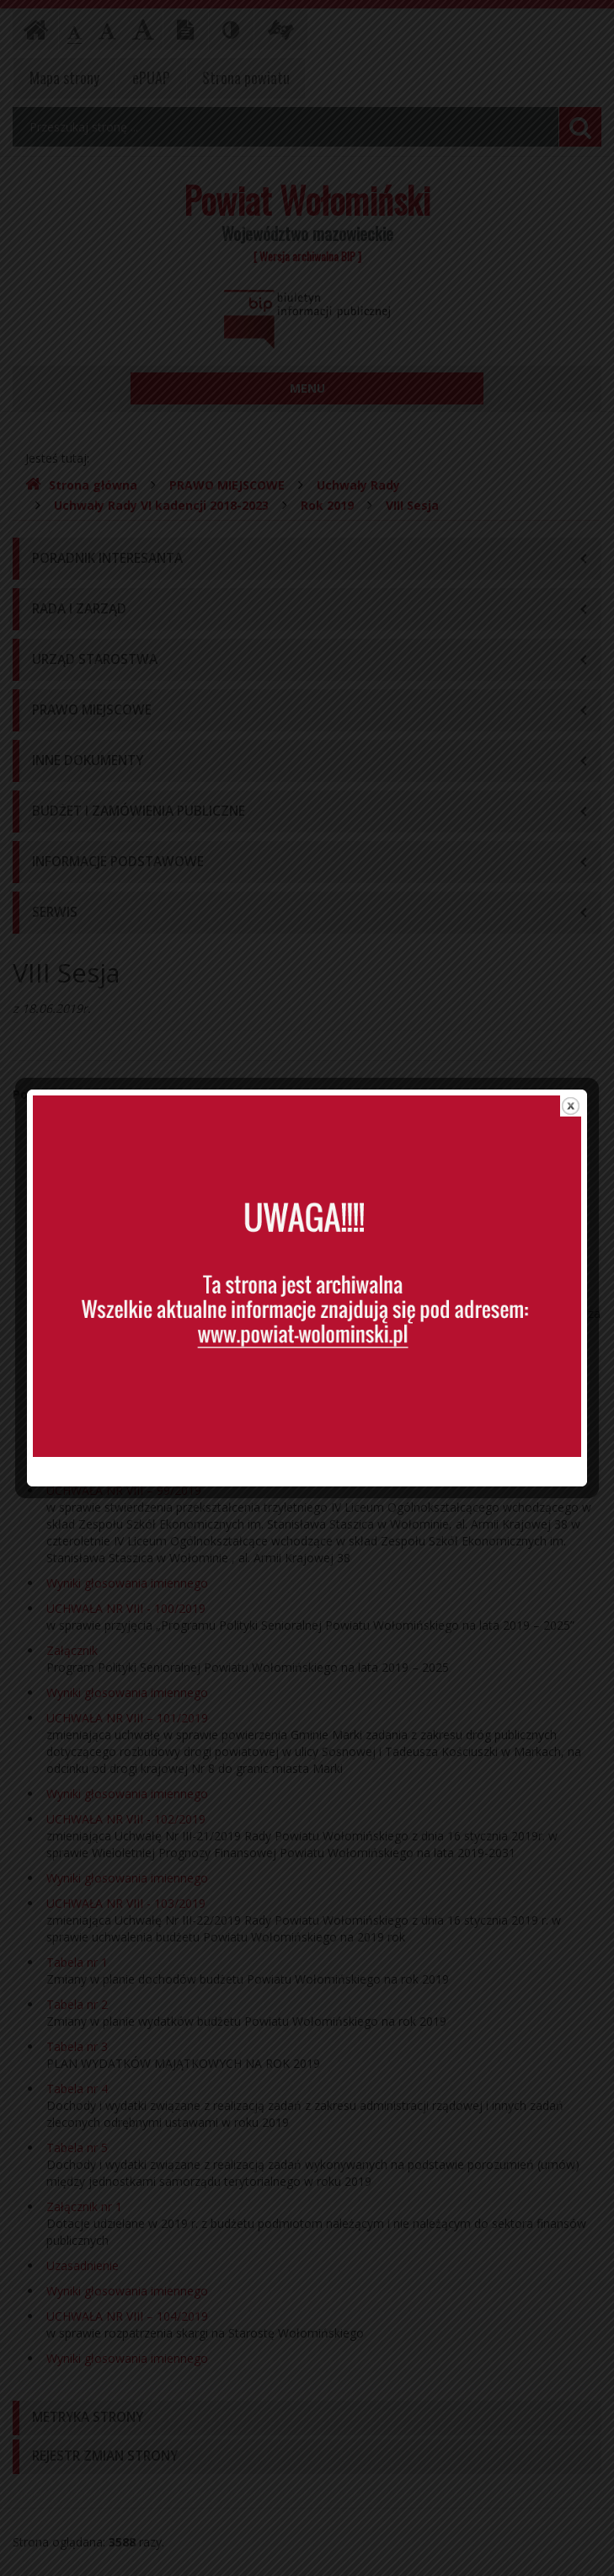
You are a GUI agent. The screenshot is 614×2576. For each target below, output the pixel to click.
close (570, 1025)
